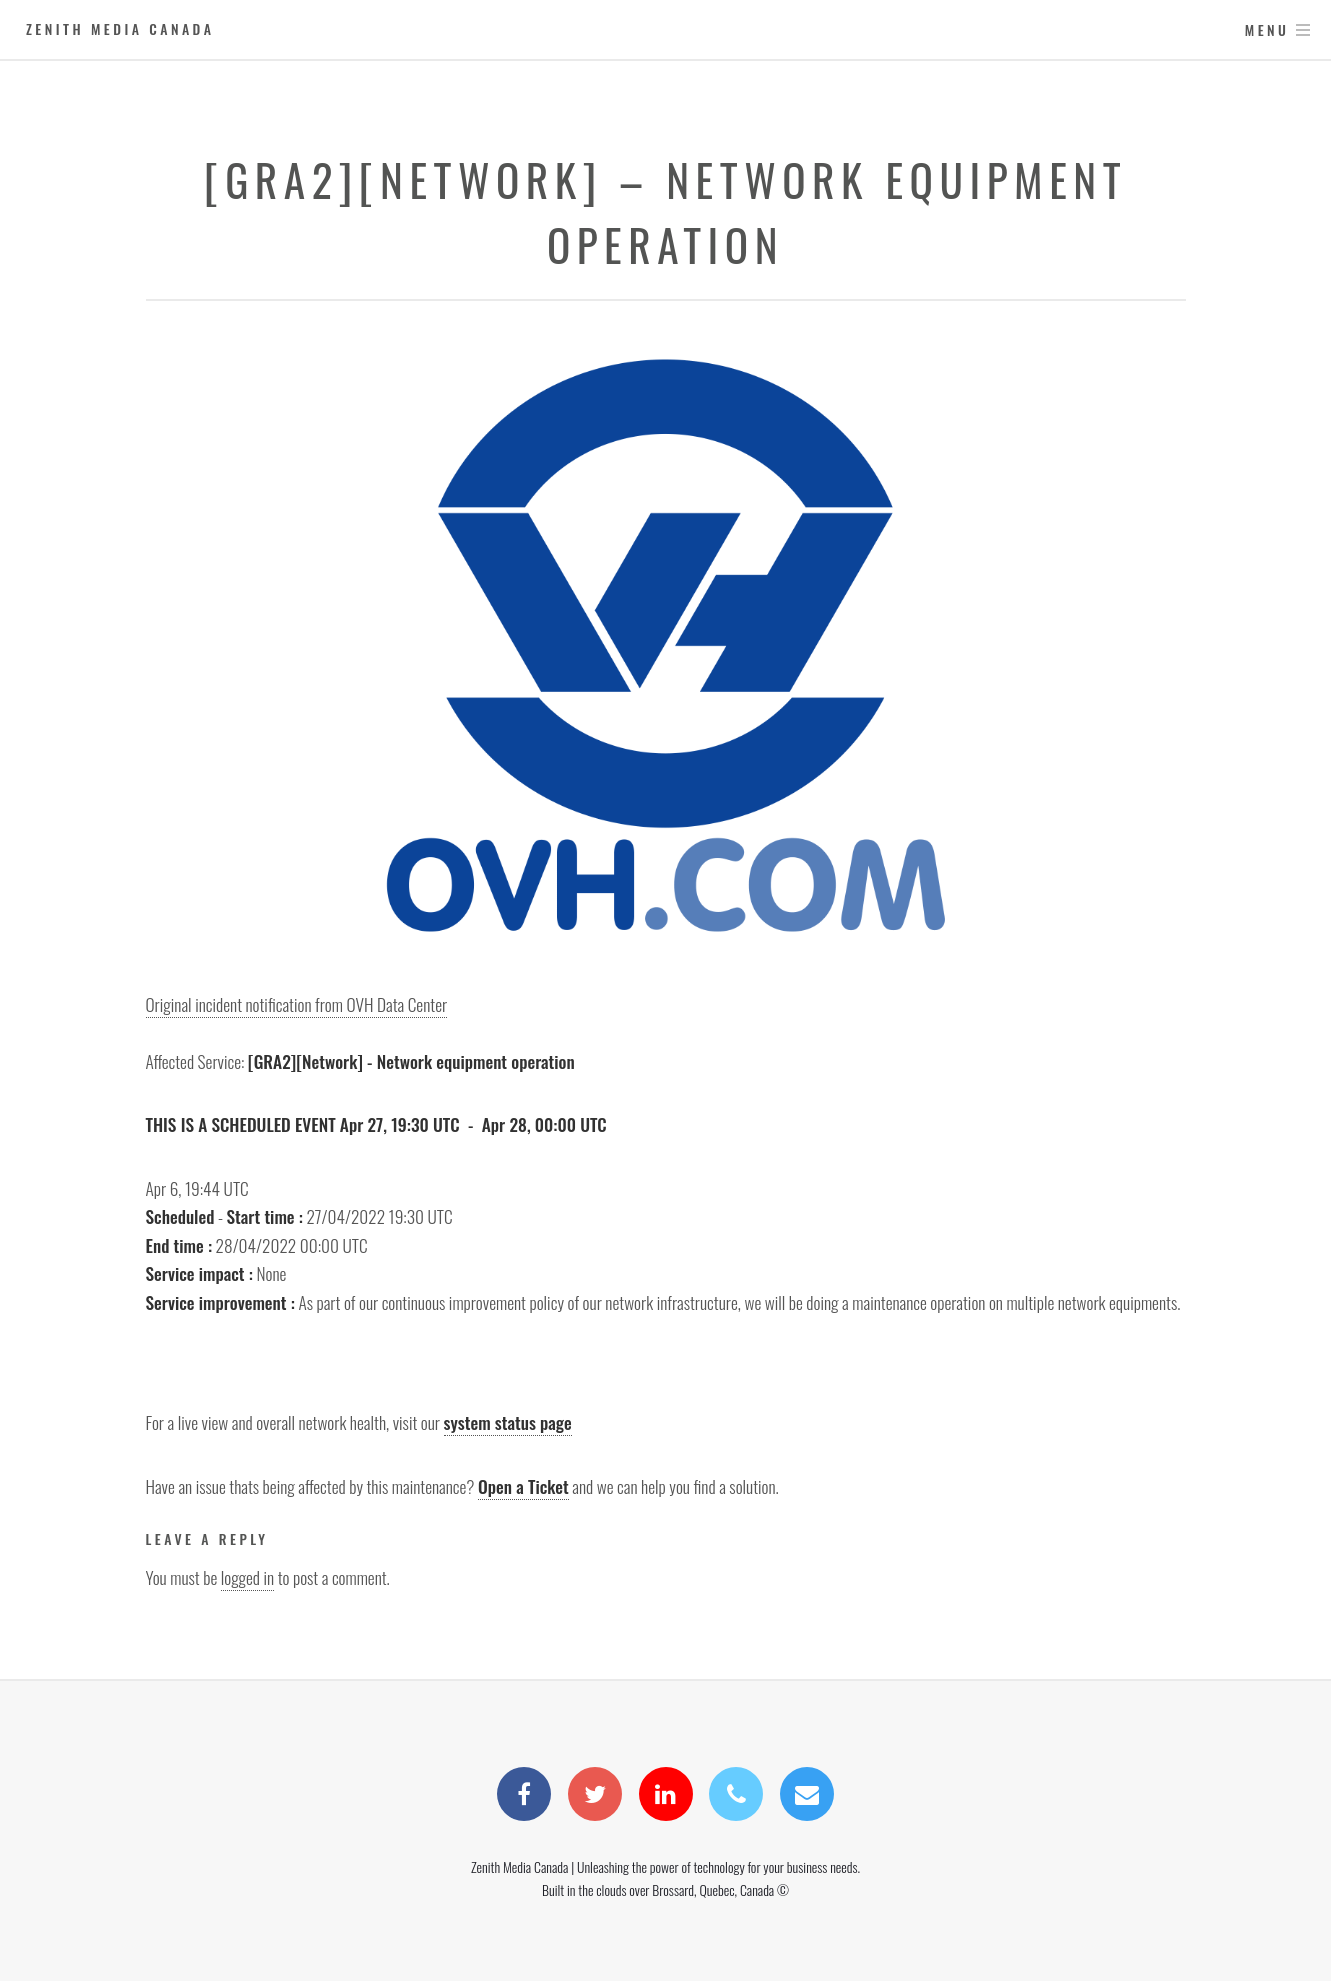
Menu (1267, 29)
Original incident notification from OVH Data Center (297, 1004)
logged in (247, 1577)
